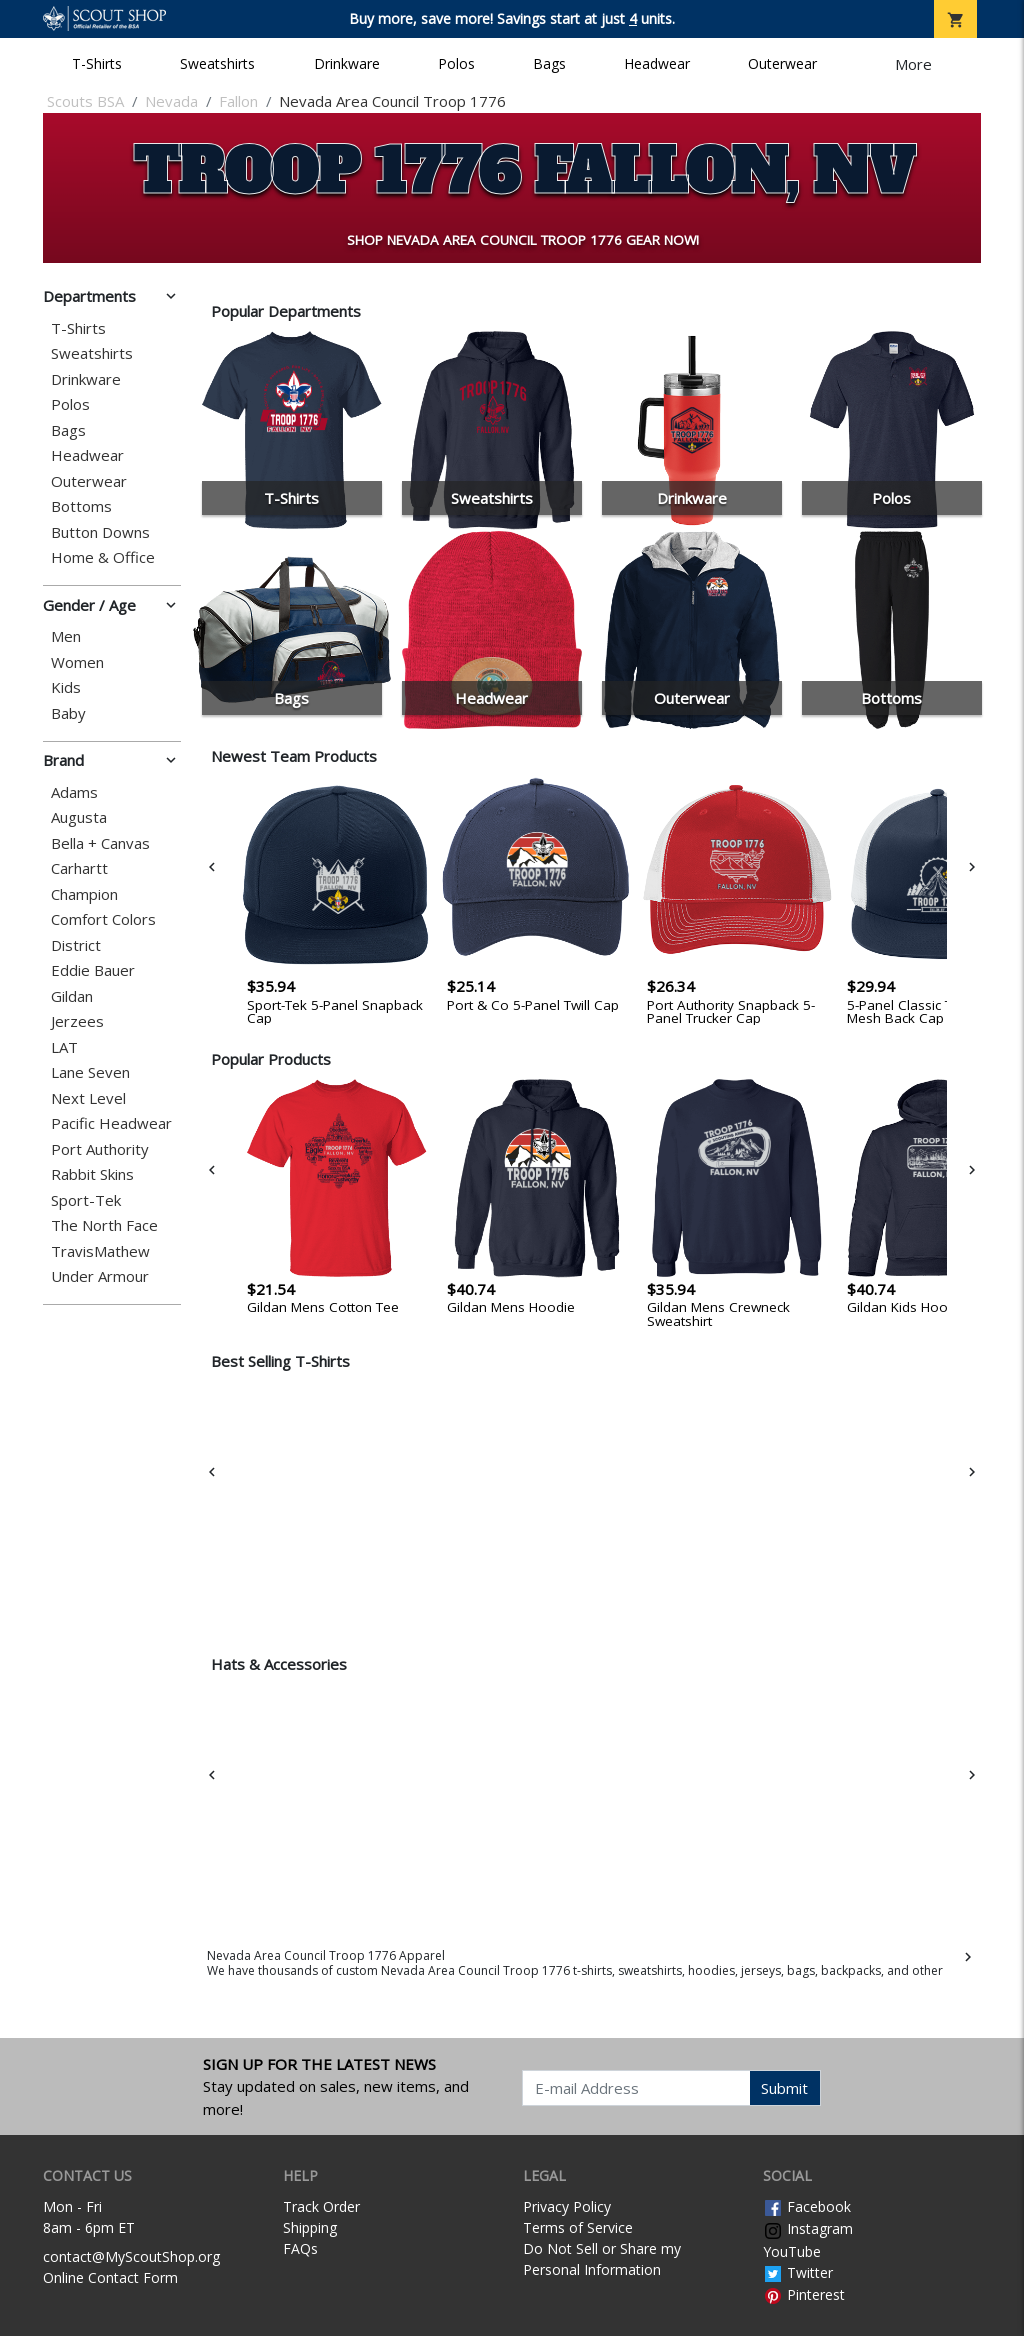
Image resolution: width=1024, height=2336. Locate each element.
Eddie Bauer (93, 970)
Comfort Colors (103, 919)
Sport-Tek (86, 1200)
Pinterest (804, 2294)
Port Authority (100, 1149)
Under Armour (100, 1276)
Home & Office (103, 557)
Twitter (798, 2272)
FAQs (300, 2248)
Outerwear (782, 63)
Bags (549, 63)
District (76, 945)
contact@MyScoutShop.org (131, 2256)
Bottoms (81, 506)
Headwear (657, 63)
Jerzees (77, 1021)
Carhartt (79, 868)
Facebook (807, 2206)
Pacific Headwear (111, 1123)
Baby (68, 713)
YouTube (792, 2251)
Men (66, 636)
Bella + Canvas (100, 843)
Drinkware (347, 63)
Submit (784, 2088)
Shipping (310, 2227)
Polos (456, 63)
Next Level (88, 1098)
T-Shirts (97, 63)
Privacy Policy (567, 2206)
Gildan (72, 996)
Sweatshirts (217, 63)
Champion (84, 894)
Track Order (321, 2206)
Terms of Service (578, 2227)
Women (77, 662)
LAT (64, 1047)
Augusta (79, 817)
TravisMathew (100, 1251)
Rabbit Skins (92, 1174)
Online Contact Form (110, 2277)
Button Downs (100, 532)
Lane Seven (90, 1072)
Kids (66, 687)
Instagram (808, 2228)
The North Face (104, 1225)
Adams (74, 792)
